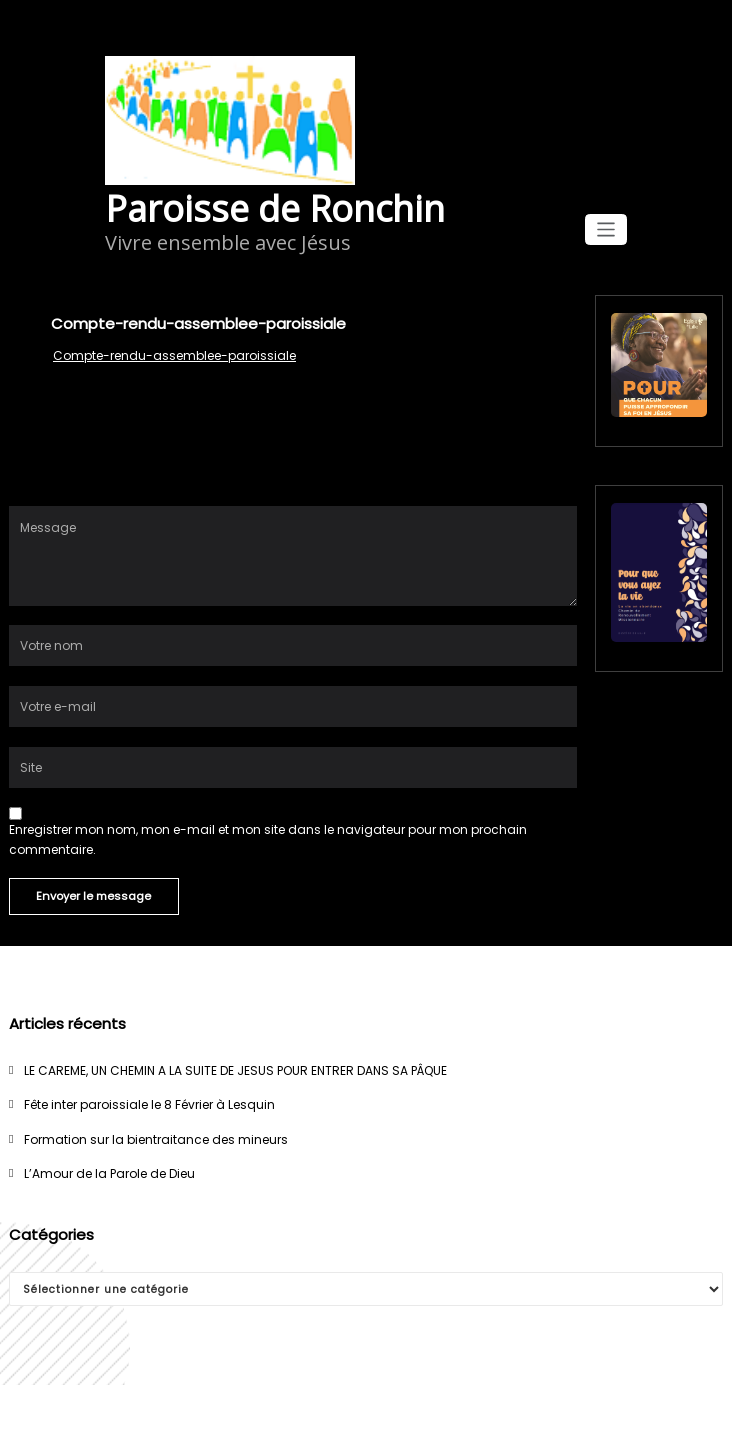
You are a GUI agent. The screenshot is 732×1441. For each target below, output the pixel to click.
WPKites (438, 1412)
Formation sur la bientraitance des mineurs (156, 1139)
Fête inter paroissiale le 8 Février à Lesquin (149, 1104)
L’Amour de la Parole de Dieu (109, 1173)
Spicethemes (521, 1412)
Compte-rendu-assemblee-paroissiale (174, 355)
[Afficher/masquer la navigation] (606, 229)
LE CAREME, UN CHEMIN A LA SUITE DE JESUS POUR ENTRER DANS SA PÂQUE (235, 1070)
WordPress (325, 1412)
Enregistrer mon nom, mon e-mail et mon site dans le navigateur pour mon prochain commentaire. (268, 839)
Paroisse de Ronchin (275, 208)
